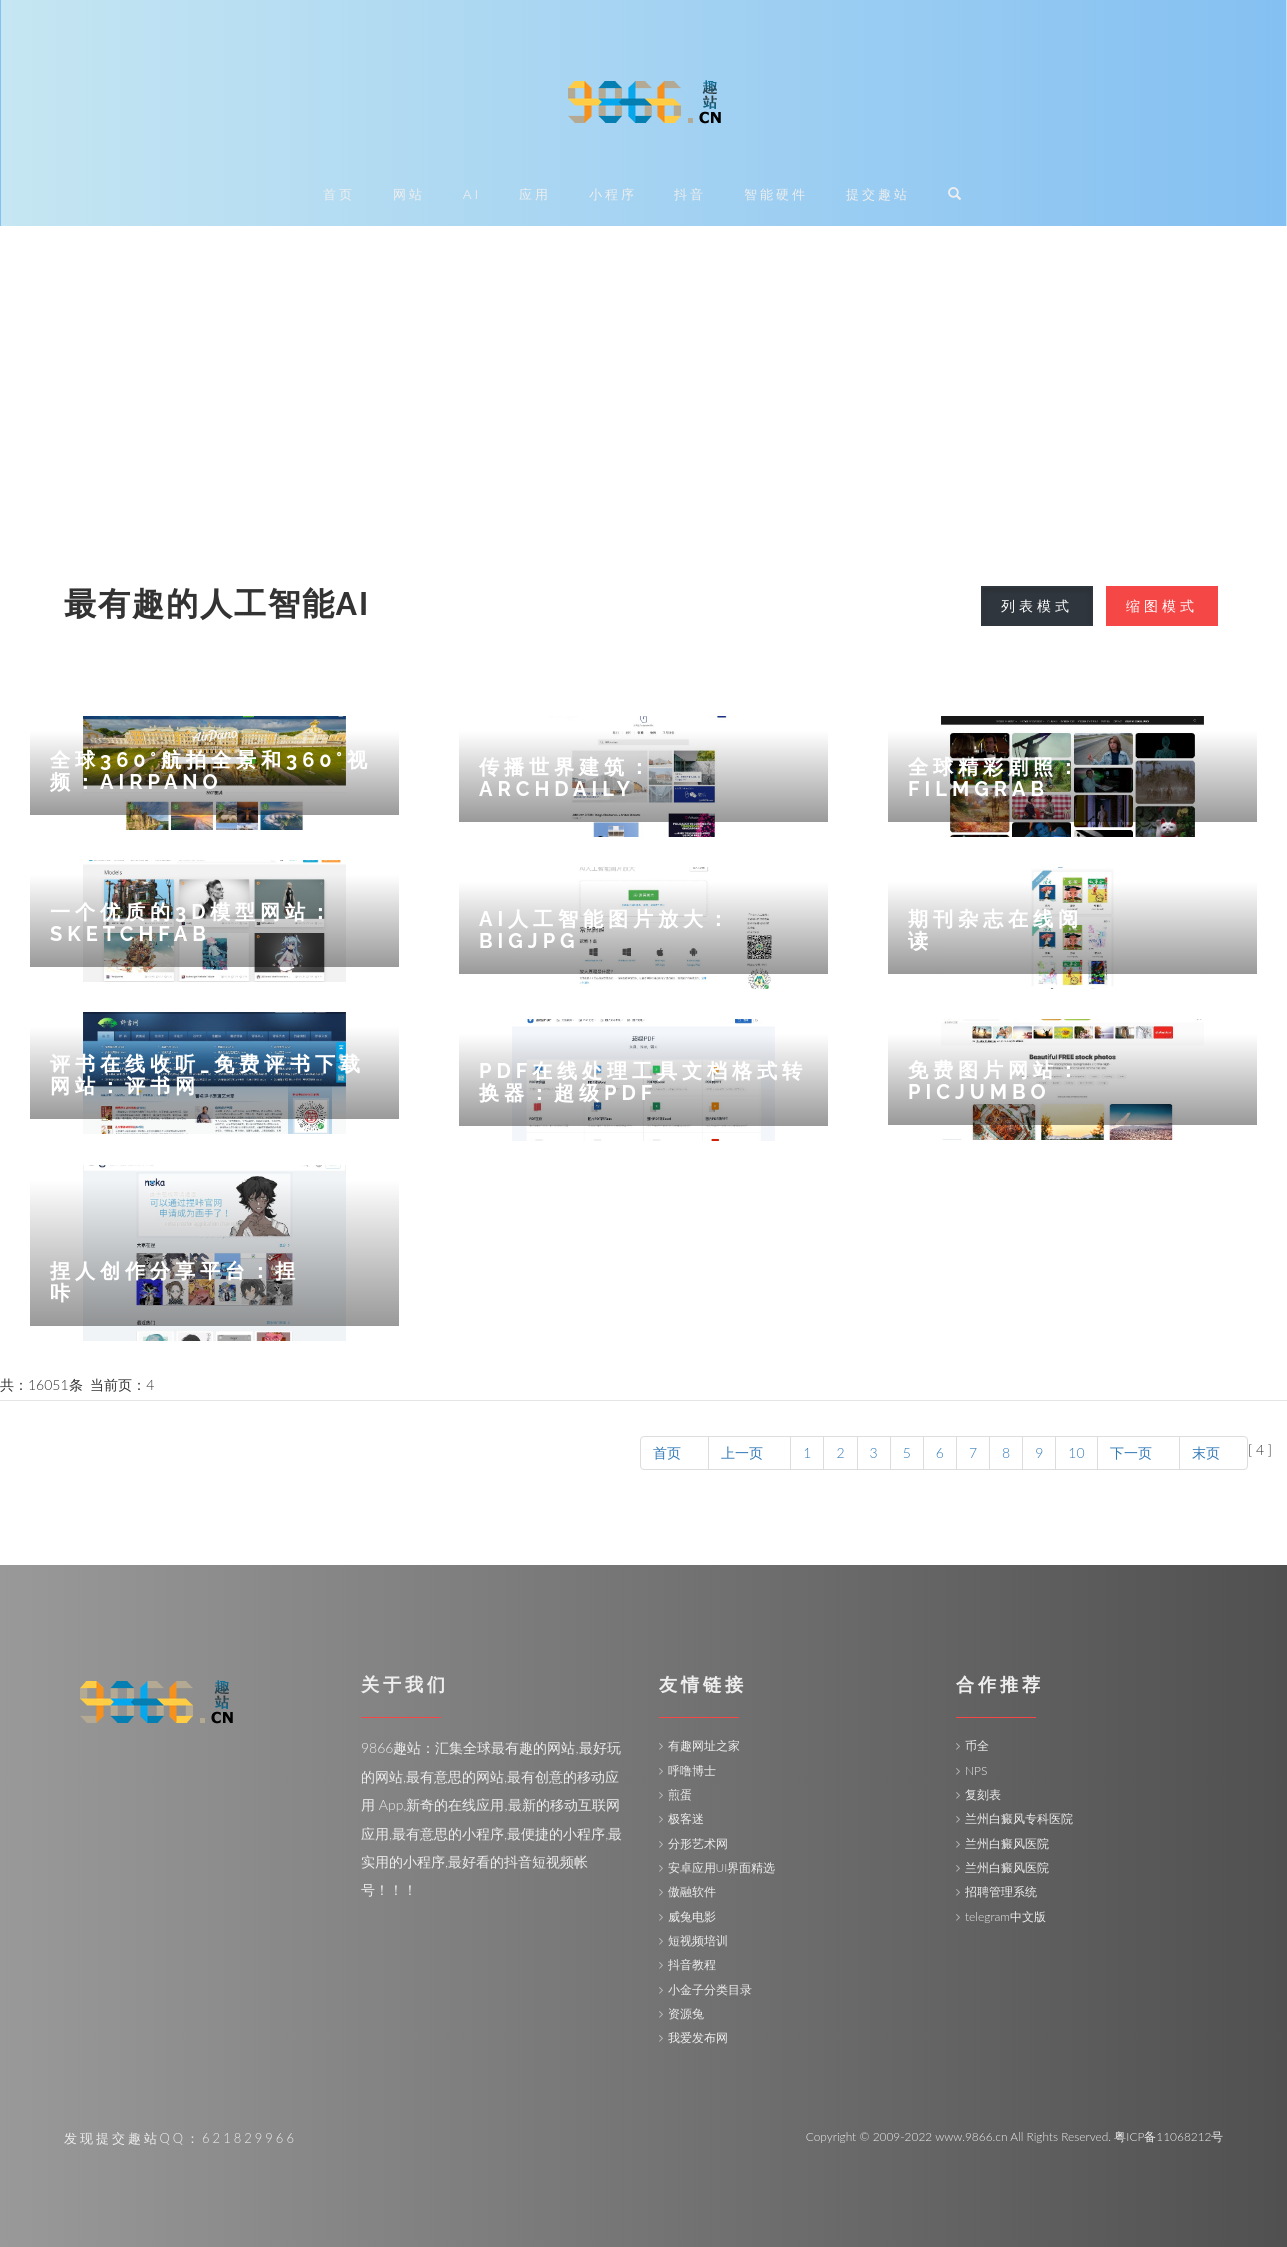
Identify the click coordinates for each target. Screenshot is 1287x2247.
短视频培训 (698, 1940)
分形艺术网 (698, 1843)
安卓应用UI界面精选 (722, 1867)
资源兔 (686, 2013)
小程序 (613, 194)
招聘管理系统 (1001, 1891)
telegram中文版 (1005, 1916)
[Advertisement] (644, 376)
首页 (339, 194)
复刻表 (983, 1794)
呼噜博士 (692, 1770)
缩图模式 (1162, 605)
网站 (409, 194)
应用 (535, 194)
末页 (1213, 1452)
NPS (976, 1770)
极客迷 (686, 1818)
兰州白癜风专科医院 (1019, 1818)
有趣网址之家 (704, 1745)
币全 (977, 1745)
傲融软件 (692, 1891)
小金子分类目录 (710, 1989)
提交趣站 (878, 194)
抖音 (690, 194)
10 (1076, 1452)
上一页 (749, 1452)
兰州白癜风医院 (1007, 1843)
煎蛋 (680, 1794)
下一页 (1138, 1452)
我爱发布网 (698, 2037)
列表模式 (1037, 605)
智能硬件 (776, 194)
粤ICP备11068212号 (1168, 2136)
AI (472, 194)
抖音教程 (692, 1964)
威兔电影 (692, 1916)
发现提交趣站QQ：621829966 (180, 2138)
